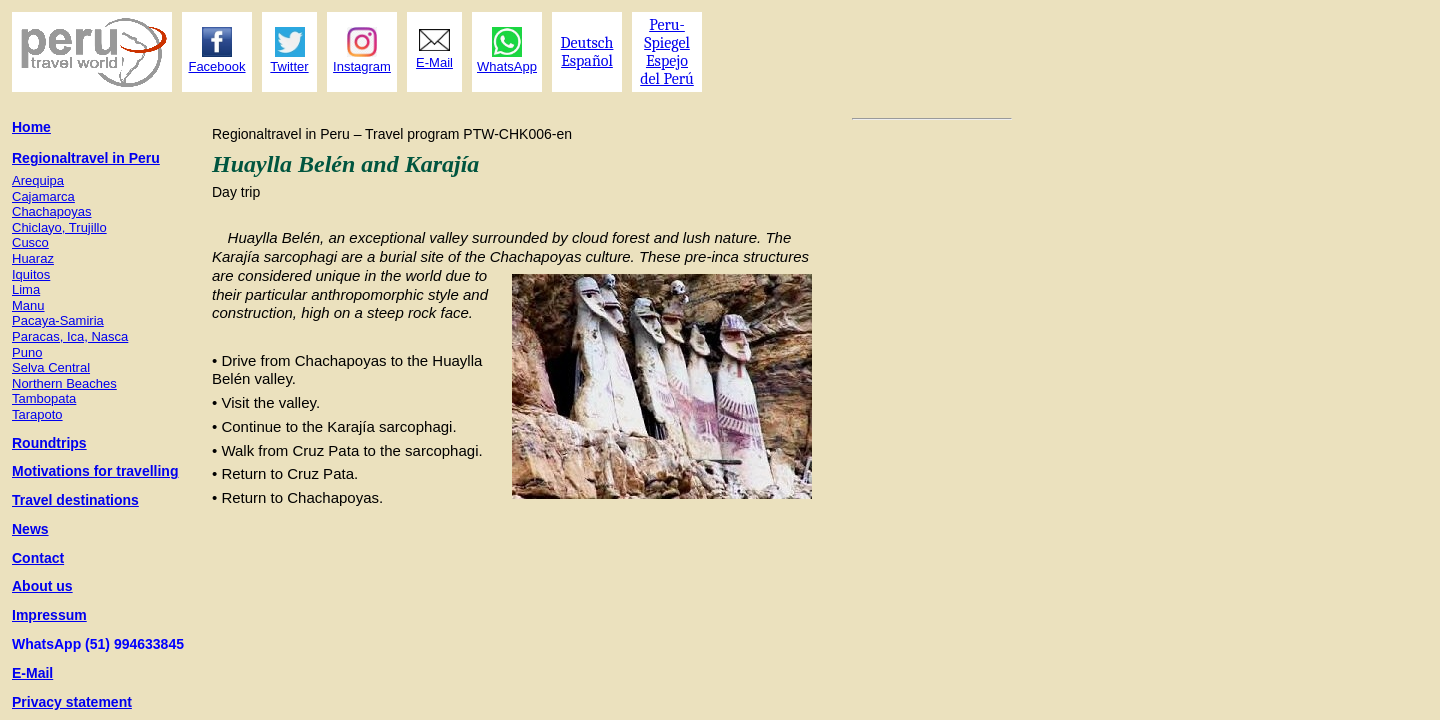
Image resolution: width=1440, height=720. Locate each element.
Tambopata (44, 398)
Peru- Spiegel (667, 34)
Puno (27, 352)
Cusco (30, 242)
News (30, 529)
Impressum (49, 615)
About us (42, 586)
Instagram (362, 66)
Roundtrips (49, 443)
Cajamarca (43, 196)
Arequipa (38, 180)
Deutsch (587, 43)
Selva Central (51, 367)
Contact (38, 558)
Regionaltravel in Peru (86, 158)
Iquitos (31, 274)
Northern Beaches (64, 383)
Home (31, 127)
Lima (26, 289)
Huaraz (33, 258)
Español (587, 61)
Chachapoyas (52, 211)
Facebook (216, 66)
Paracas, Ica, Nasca (70, 336)
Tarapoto (37, 414)
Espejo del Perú (667, 70)
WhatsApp (507, 66)
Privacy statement (72, 702)
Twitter (289, 66)
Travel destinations (75, 500)
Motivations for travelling (95, 471)
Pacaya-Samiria (58, 320)
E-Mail (32, 673)
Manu (28, 305)
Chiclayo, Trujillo (59, 227)
